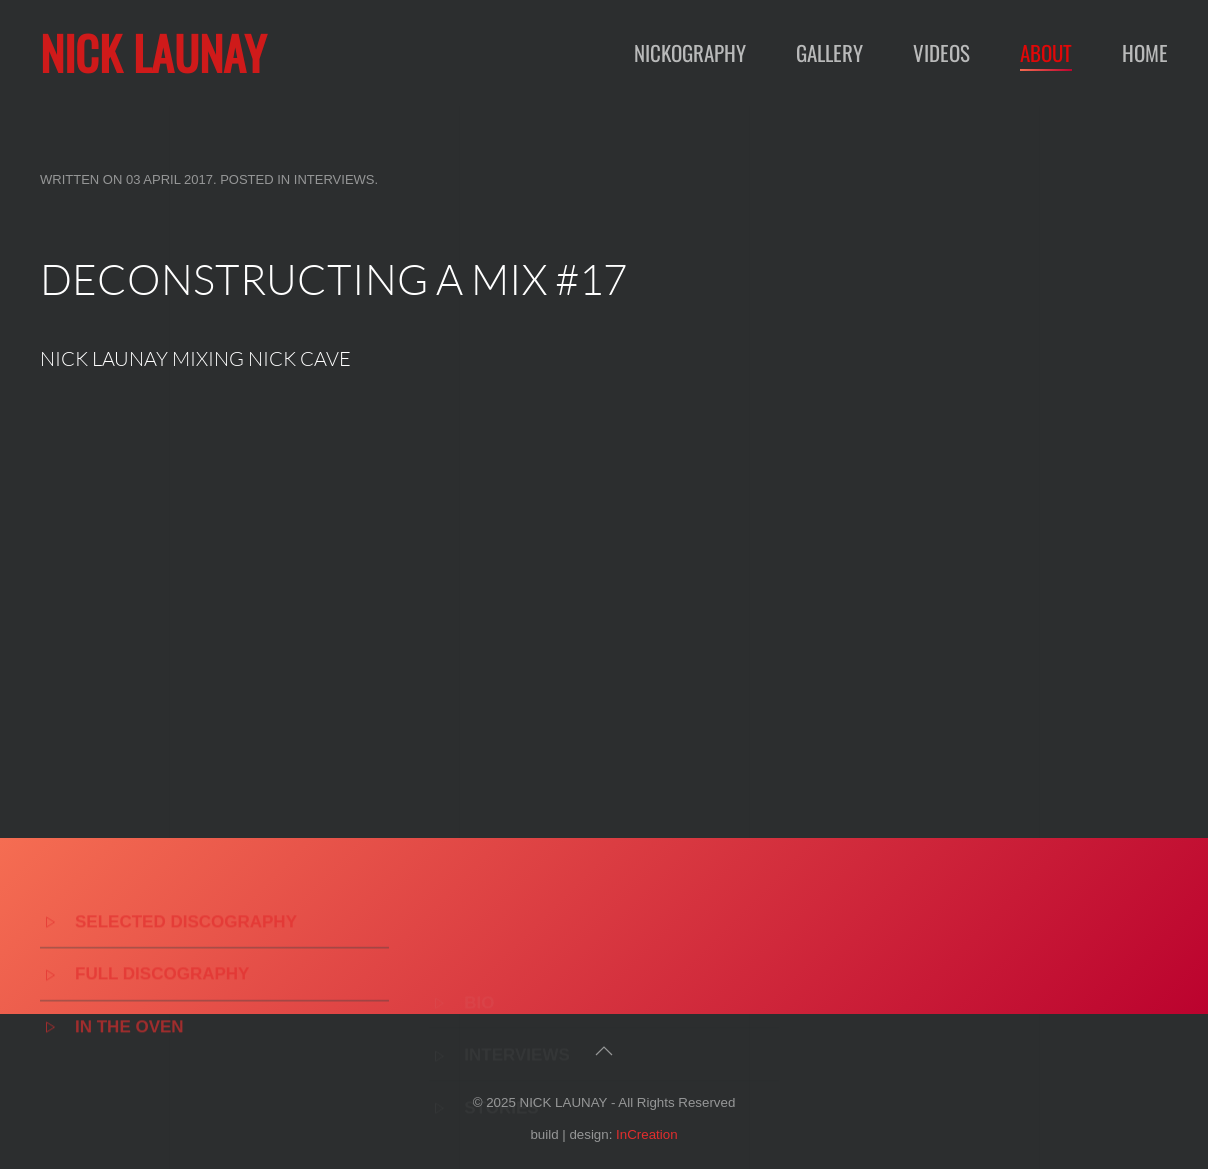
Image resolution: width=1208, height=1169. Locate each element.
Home (1145, 52)
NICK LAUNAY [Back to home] (153, 52)
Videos (941, 52)
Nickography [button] (690, 52)
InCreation (647, 1134)
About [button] (1046, 52)
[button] (604, 1051)
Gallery (829, 52)
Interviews (334, 179)
